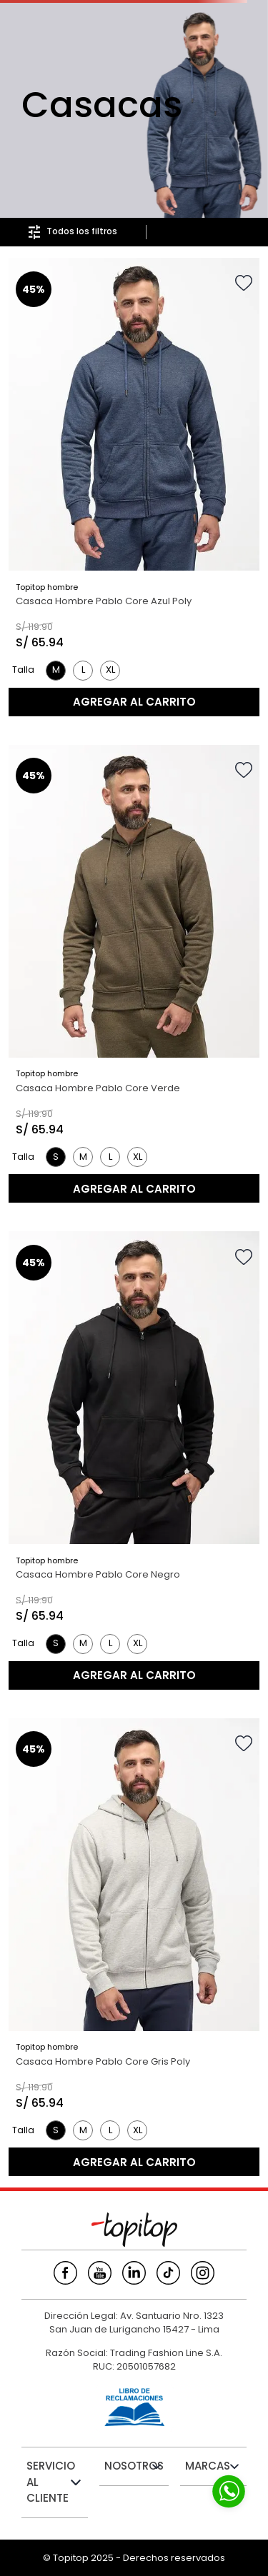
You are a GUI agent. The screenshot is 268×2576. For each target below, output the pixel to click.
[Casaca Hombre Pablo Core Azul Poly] (134, 487)
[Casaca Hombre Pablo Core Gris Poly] (134, 1947)
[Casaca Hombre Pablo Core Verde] (134, 974)
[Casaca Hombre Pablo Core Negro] (134, 1460)
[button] (56, 671)
